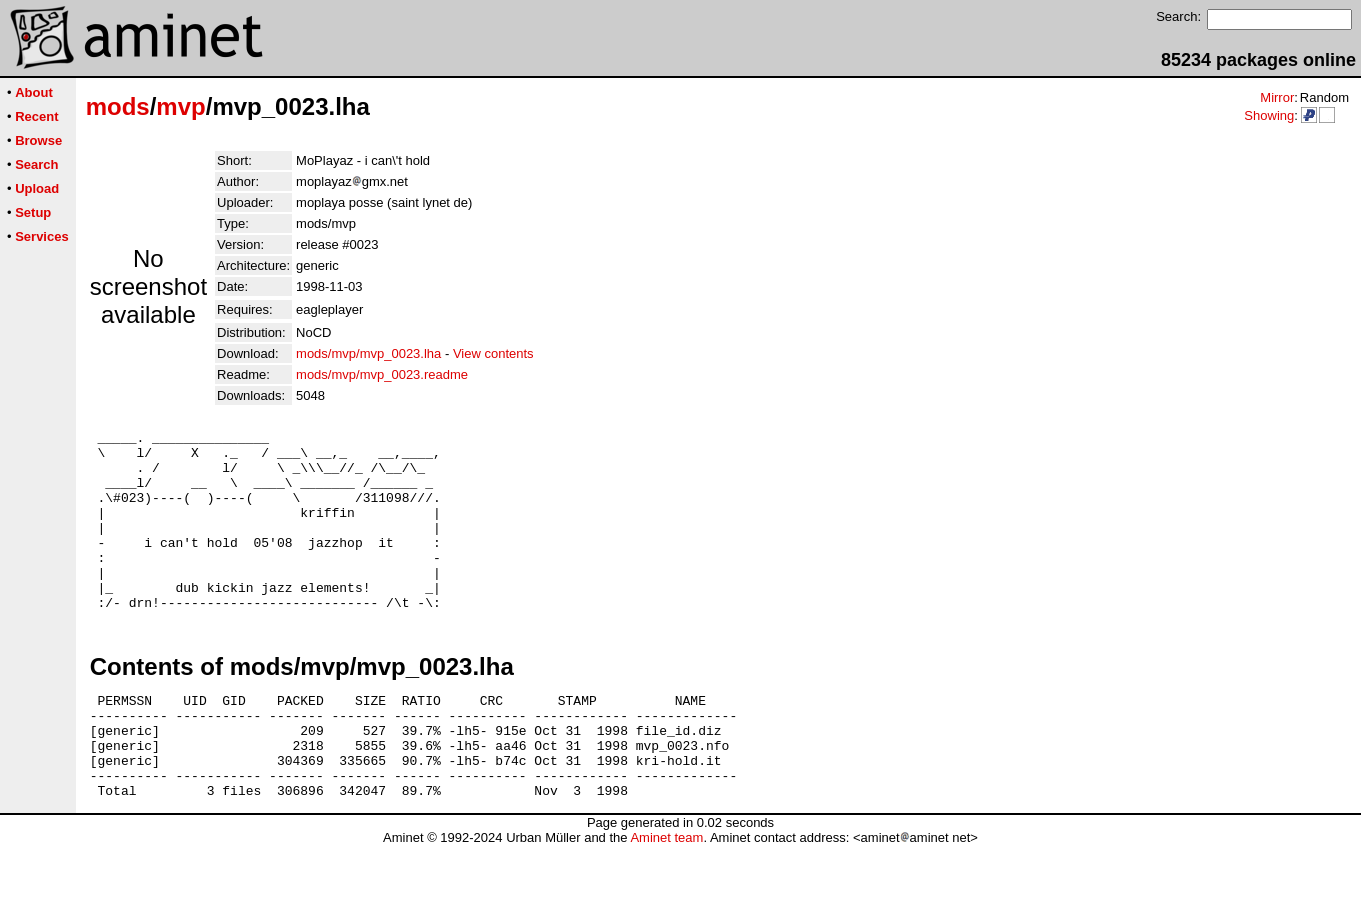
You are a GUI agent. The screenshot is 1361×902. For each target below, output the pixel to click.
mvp (180, 106)
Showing (1269, 115)
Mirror (1277, 97)
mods (118, 106)
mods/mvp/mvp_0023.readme (382, 374)
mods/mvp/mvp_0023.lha (368, 353)
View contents (493, 353)
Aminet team (666, 894)
